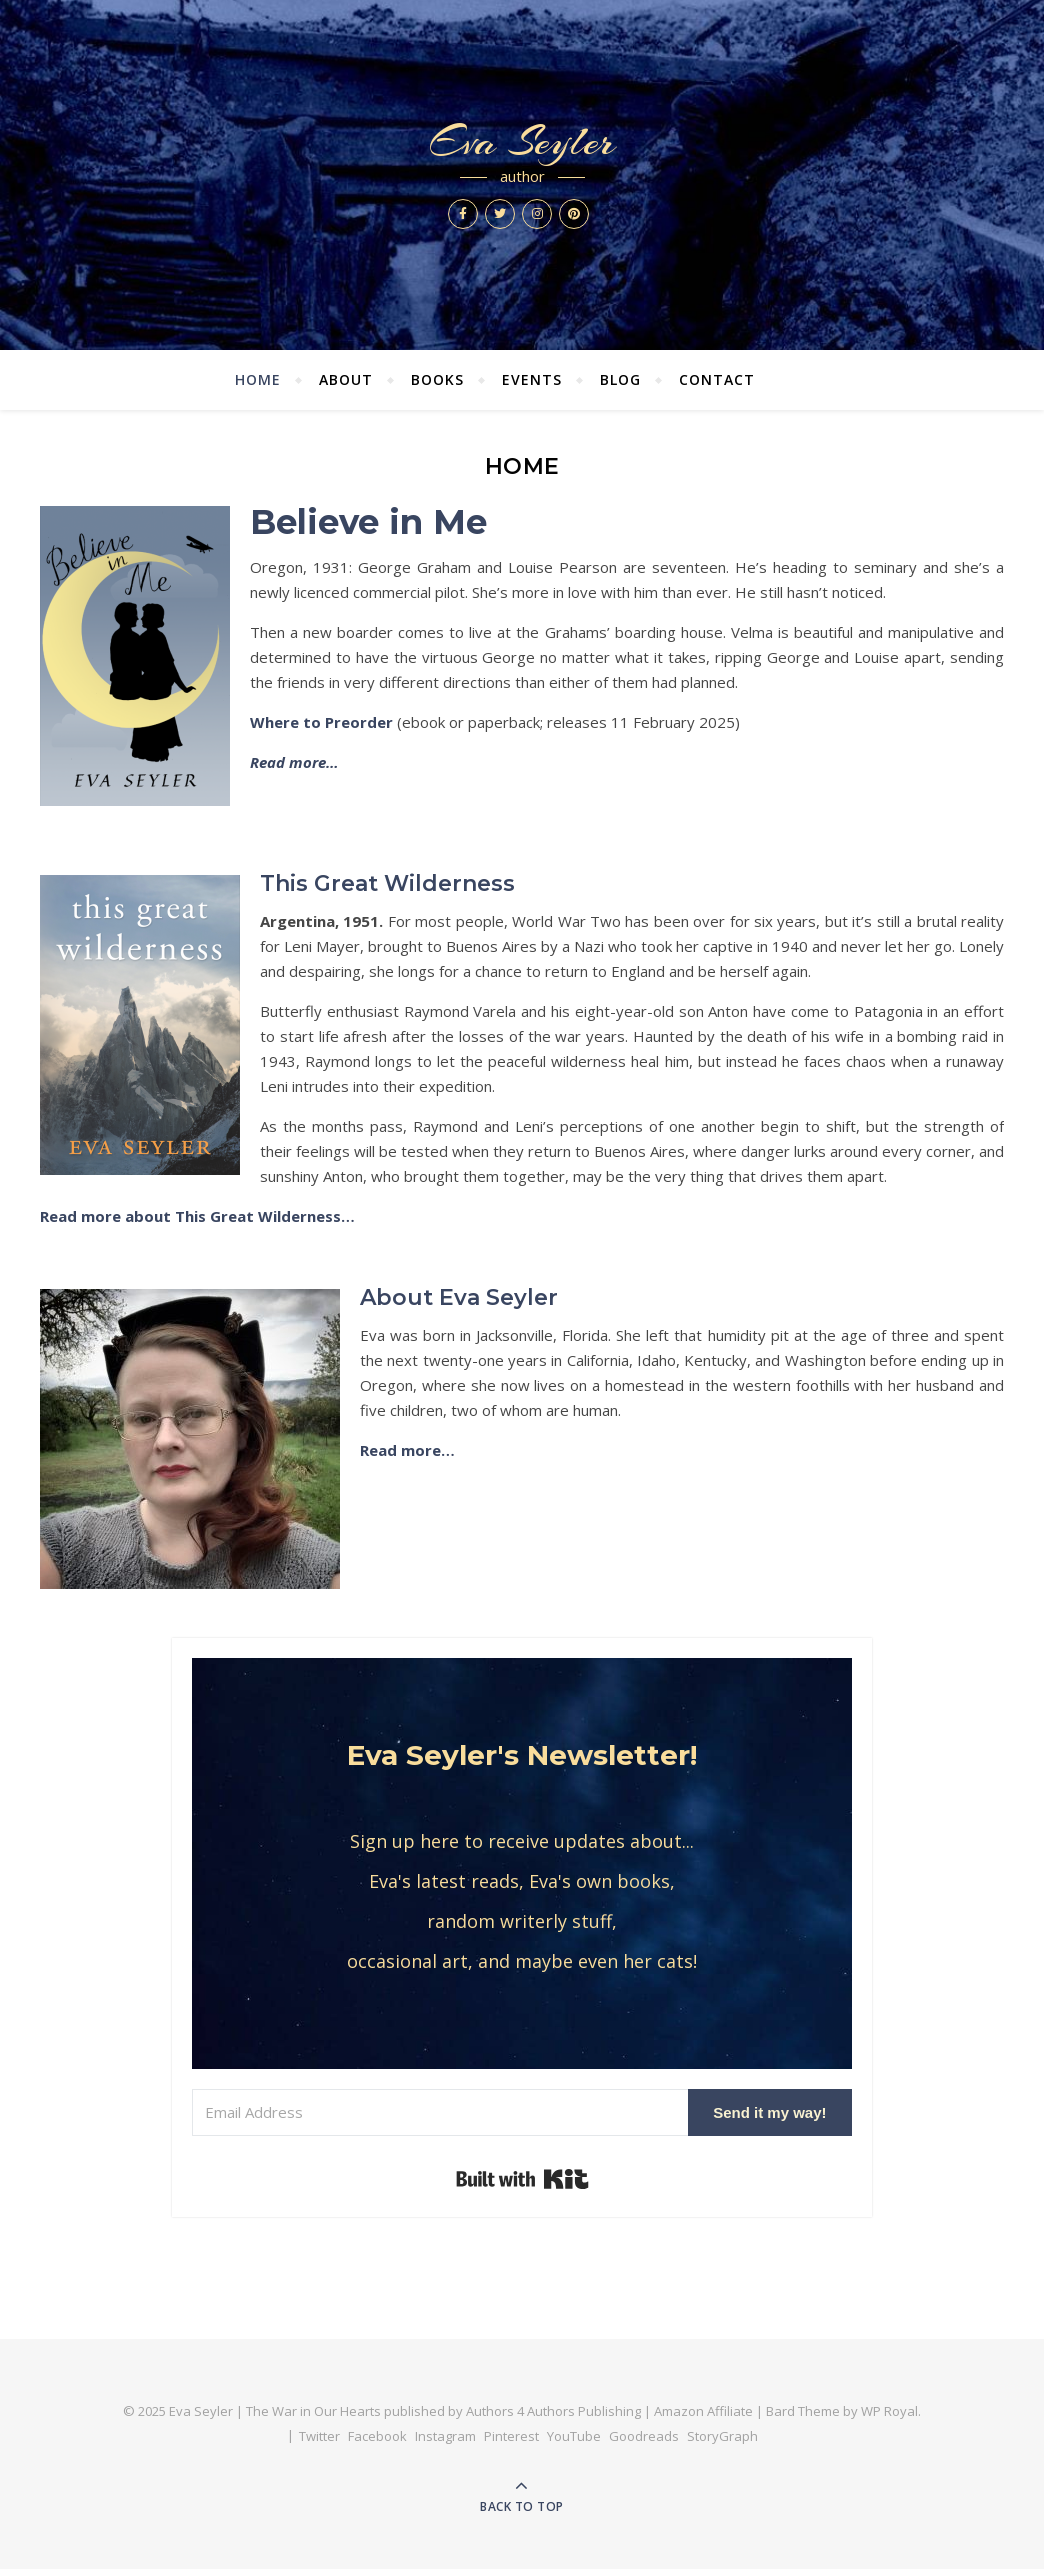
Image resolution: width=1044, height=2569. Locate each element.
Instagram (445, 2436)
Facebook (377, 2436)
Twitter (319, 2436)
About (346, 379)
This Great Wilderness (387, 883)
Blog (620, 379)
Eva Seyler (522, 142)
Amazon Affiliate (703, 2411)
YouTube (574, 2436)
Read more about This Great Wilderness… (197, 1216)
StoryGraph (722, 2436)
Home (258, 379)
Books (437, 379)
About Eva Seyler (459, 1297)
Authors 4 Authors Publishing (553, 2411)
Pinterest (511, 2436)
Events (532, 379)
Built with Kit (522, 2179)
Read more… (407, 1450)
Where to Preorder (321, 722)
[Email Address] (440, 2112)
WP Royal (889, 2411)
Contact (717, 379)
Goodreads (644, 2436)
